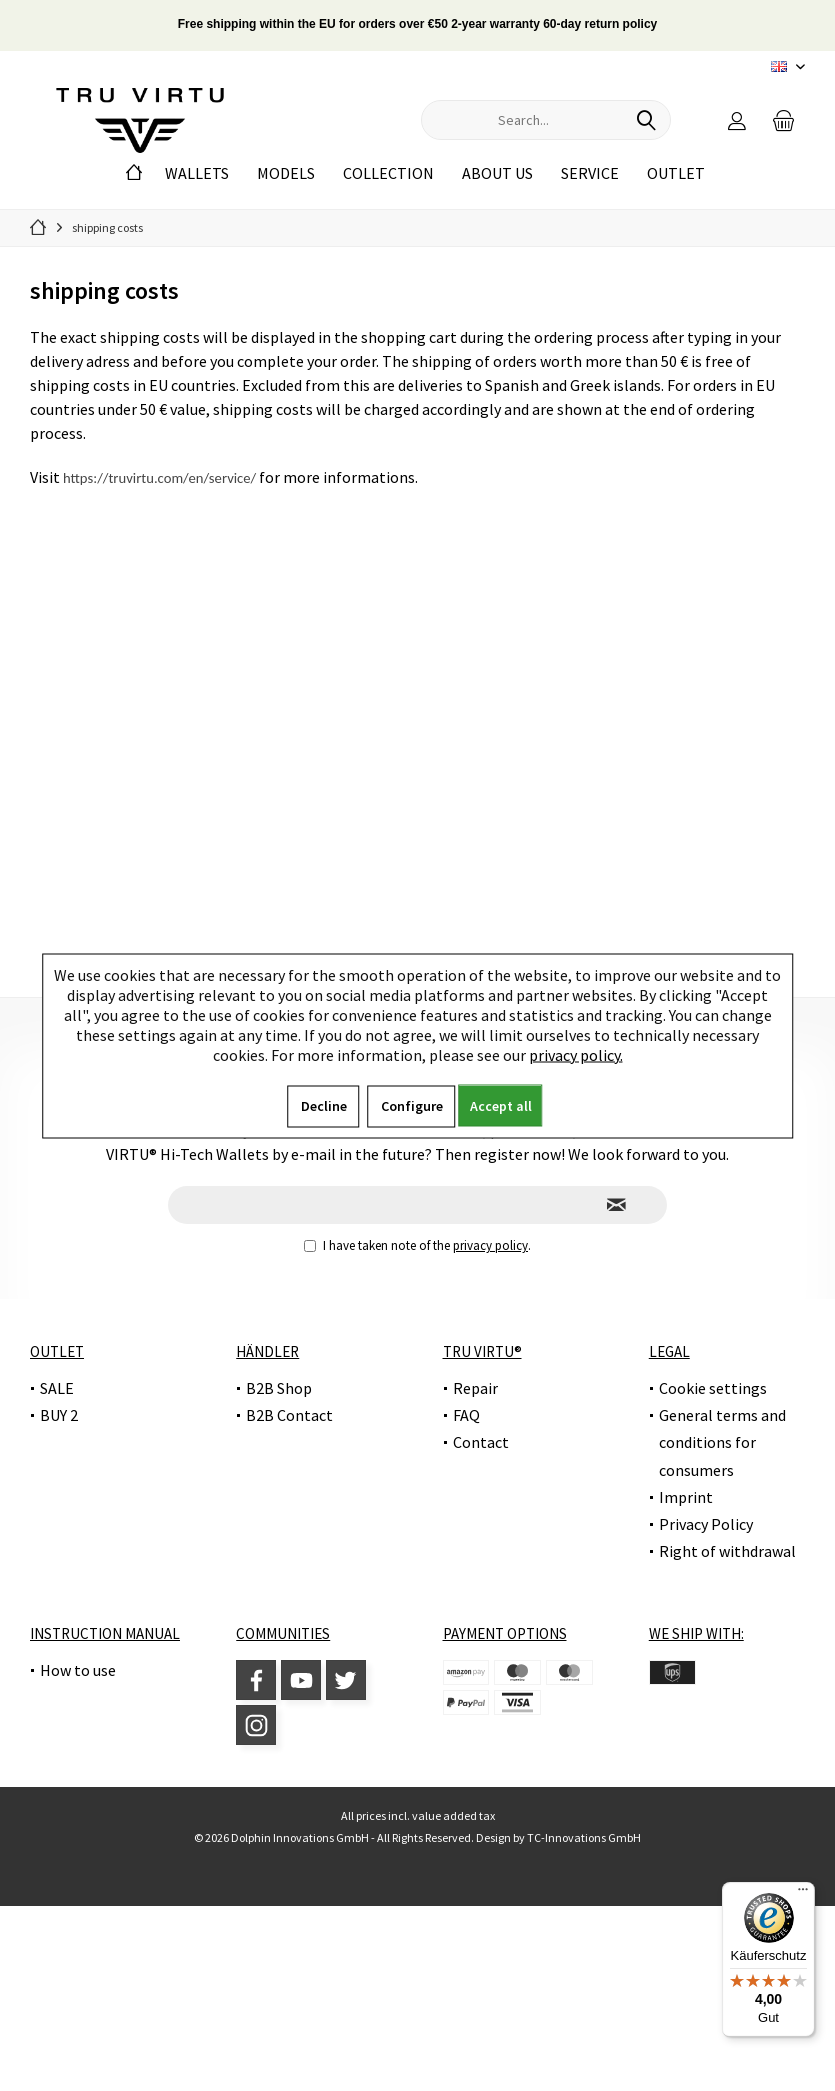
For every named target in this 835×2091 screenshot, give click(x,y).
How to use (78, 1670)
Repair (475, 1388)
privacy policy (490, 1245)
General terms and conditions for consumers (722, 1442)
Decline (324, 1105)
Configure (412, 1105)
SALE (57, 1388)
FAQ (466, 1415)
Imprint (686, 1497)
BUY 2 (59, 1415)
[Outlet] (676, 173)
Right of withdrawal (727, 1551)
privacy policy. (576, 1054)
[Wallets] (197, 173)
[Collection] (388, 173)
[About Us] (497, 173)
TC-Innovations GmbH (584, 1837)
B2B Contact (289, 1415)
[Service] (590, 173)
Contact (481, 1442)
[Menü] (803, 1894)
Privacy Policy (706, 1524)
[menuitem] (784, 120)
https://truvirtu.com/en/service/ (159, 478)
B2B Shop (279, 1388)
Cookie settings (713, 1388)
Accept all (501, 1105)
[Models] (286, 173)
